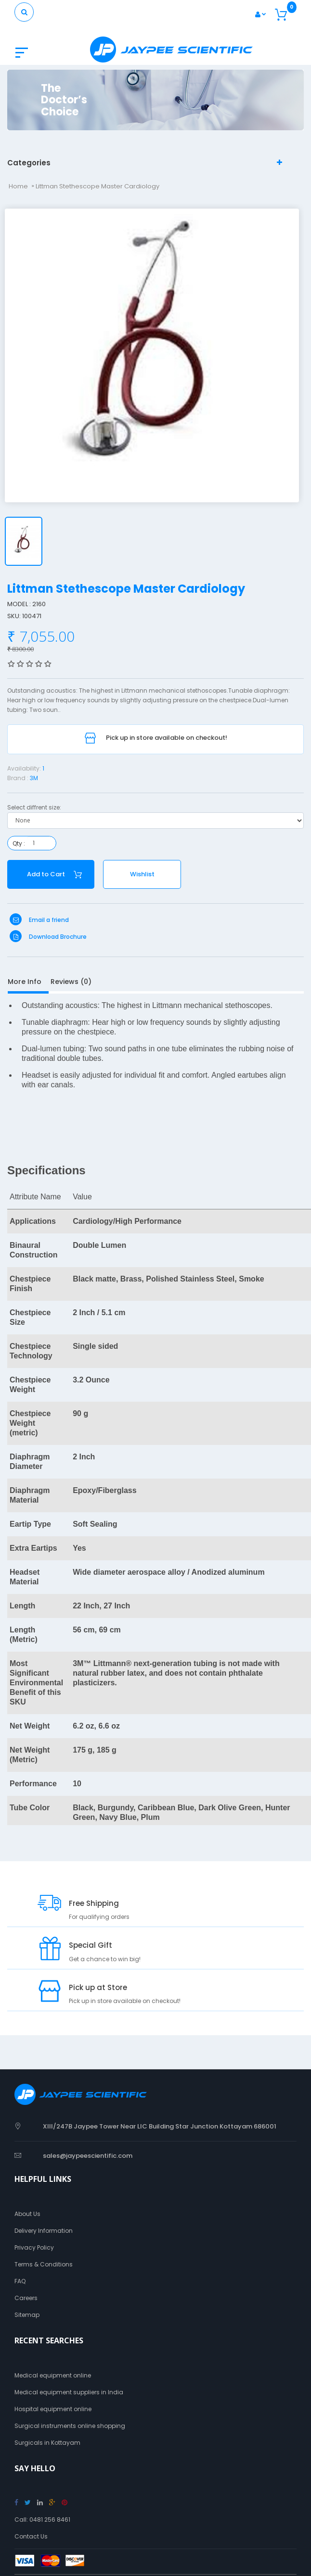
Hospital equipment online (52, 2409)
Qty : (19, 843)
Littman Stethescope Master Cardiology (97, 186)
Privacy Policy (34, 2247)
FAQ (20, 2281)
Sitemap (26, 2315)
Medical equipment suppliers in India (68, 2392)
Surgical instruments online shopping (69, 2426)
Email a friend (39, 920)
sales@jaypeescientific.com (87, 2155)
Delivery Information (43, 2231)
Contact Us (31, 2536)
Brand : (17, 778)
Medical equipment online (52, 2375)
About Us (27, 2214)
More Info (24, 981)
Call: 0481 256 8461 (42, 2519)
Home (18, 186)
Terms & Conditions (43, 2264)
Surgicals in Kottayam (47, 2443)
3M (34, 778)
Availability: (24, 768)
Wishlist (142, 874)
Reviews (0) (71, 981)
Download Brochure (48, 937)
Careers (26, 2298)
